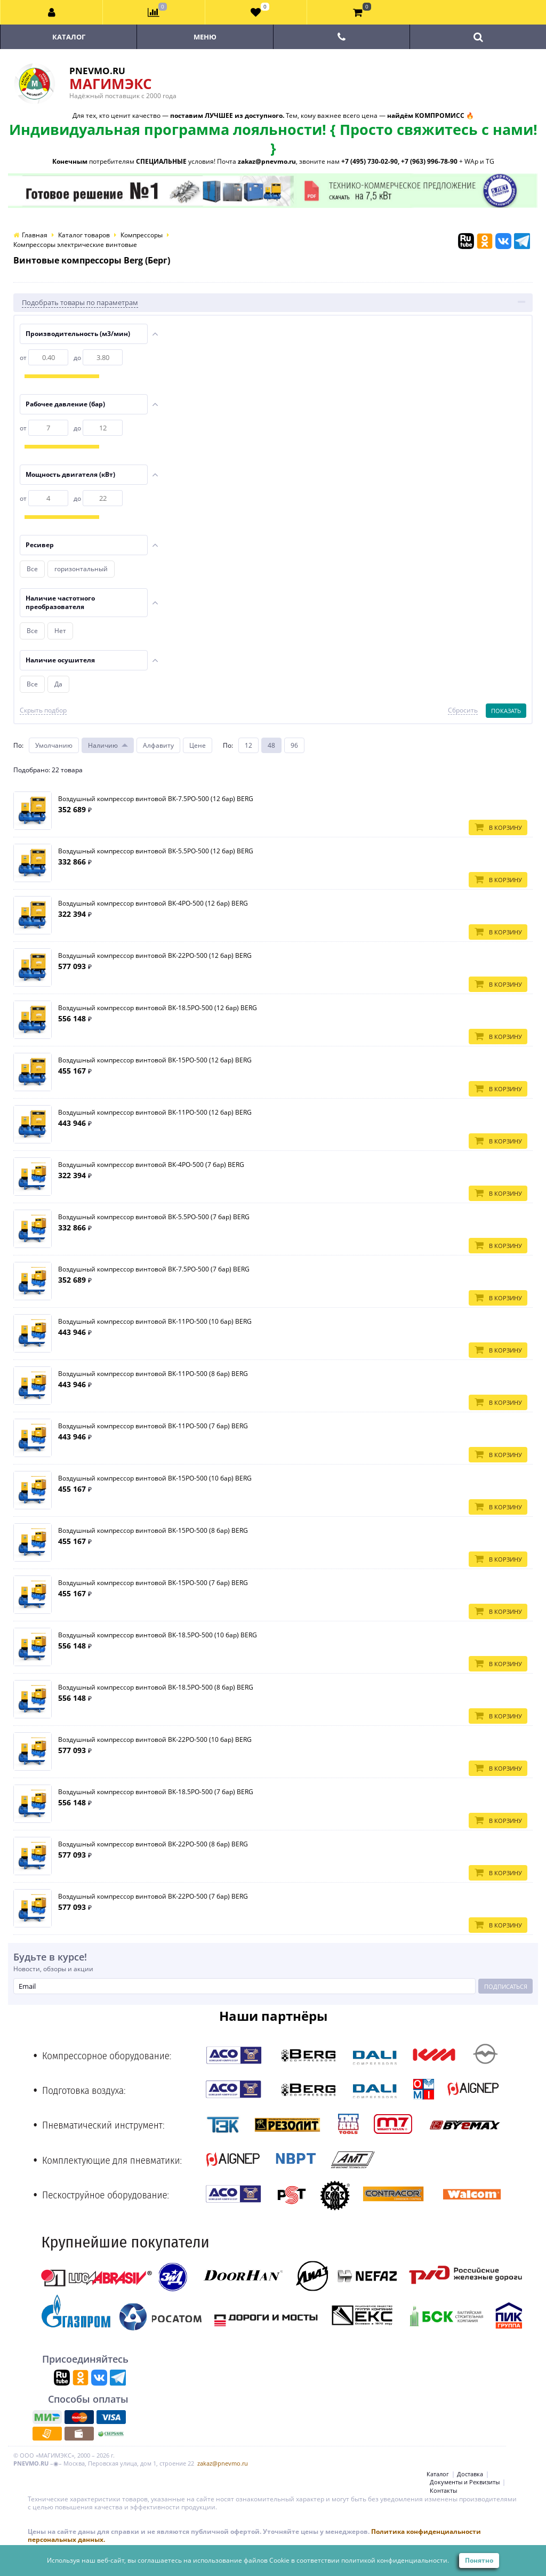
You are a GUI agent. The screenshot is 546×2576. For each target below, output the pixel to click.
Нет (60, 630)
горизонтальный (81, 568)
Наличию (103, 745)
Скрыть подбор (43, 710)
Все (32, 568)
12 (248, 745)
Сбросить (463, 710)
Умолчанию (54, 745)
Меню (205, 37)
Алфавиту (158, 745)
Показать (506, 711)
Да (58, 684)
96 (294, 745)
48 (271, 745)
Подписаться (505, 1986)
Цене (197, 745)
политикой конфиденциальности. (395, 2560)
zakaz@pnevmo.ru (222, 2463)
